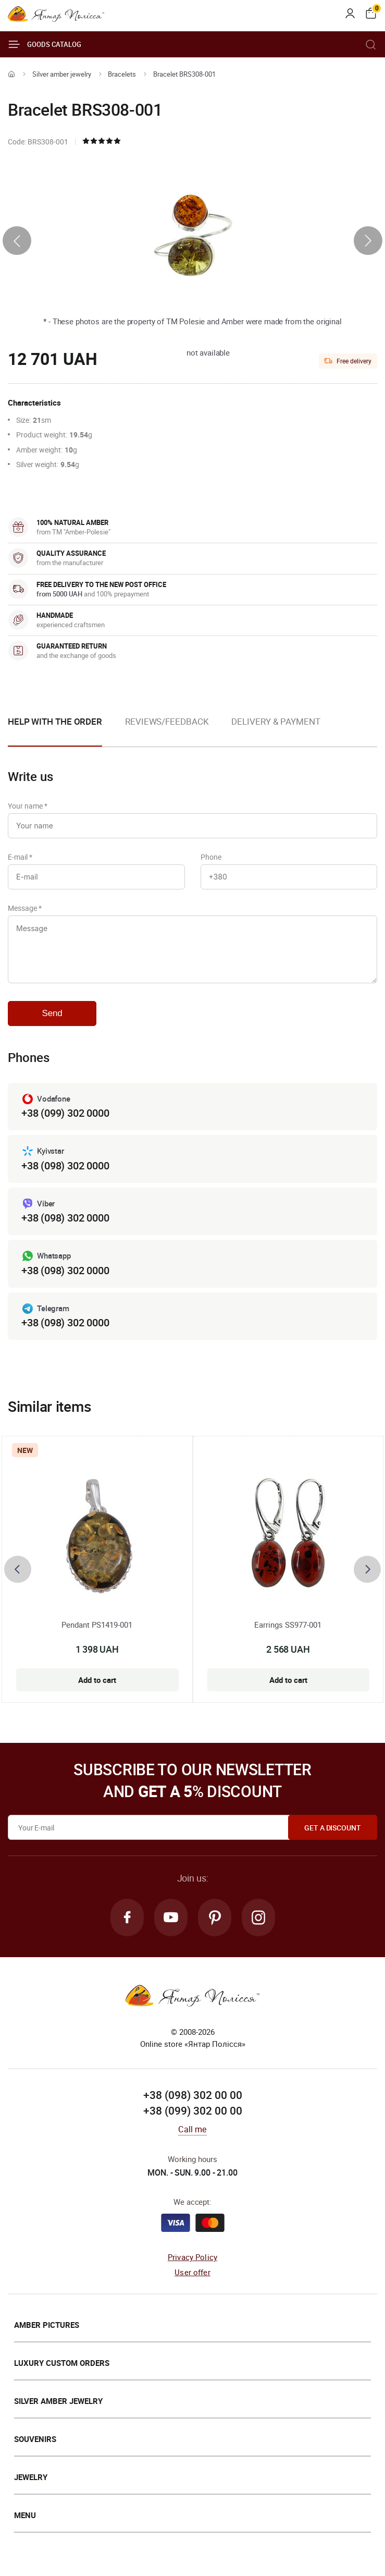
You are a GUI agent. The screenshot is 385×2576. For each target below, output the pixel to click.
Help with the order (55, 721)
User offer (192, 2272)
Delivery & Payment (275, 721)
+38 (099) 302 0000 (65, 1113)
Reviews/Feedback (166, 721)
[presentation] (17, 240)
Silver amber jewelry (61, 74)
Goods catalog (44, 44)
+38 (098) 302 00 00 (192, 2094)
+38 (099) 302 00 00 (192, 2110)
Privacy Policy (192, 2257)
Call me (192, 2129)
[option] (167, 730)
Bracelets (122, 74)
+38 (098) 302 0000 (65, 1165)
